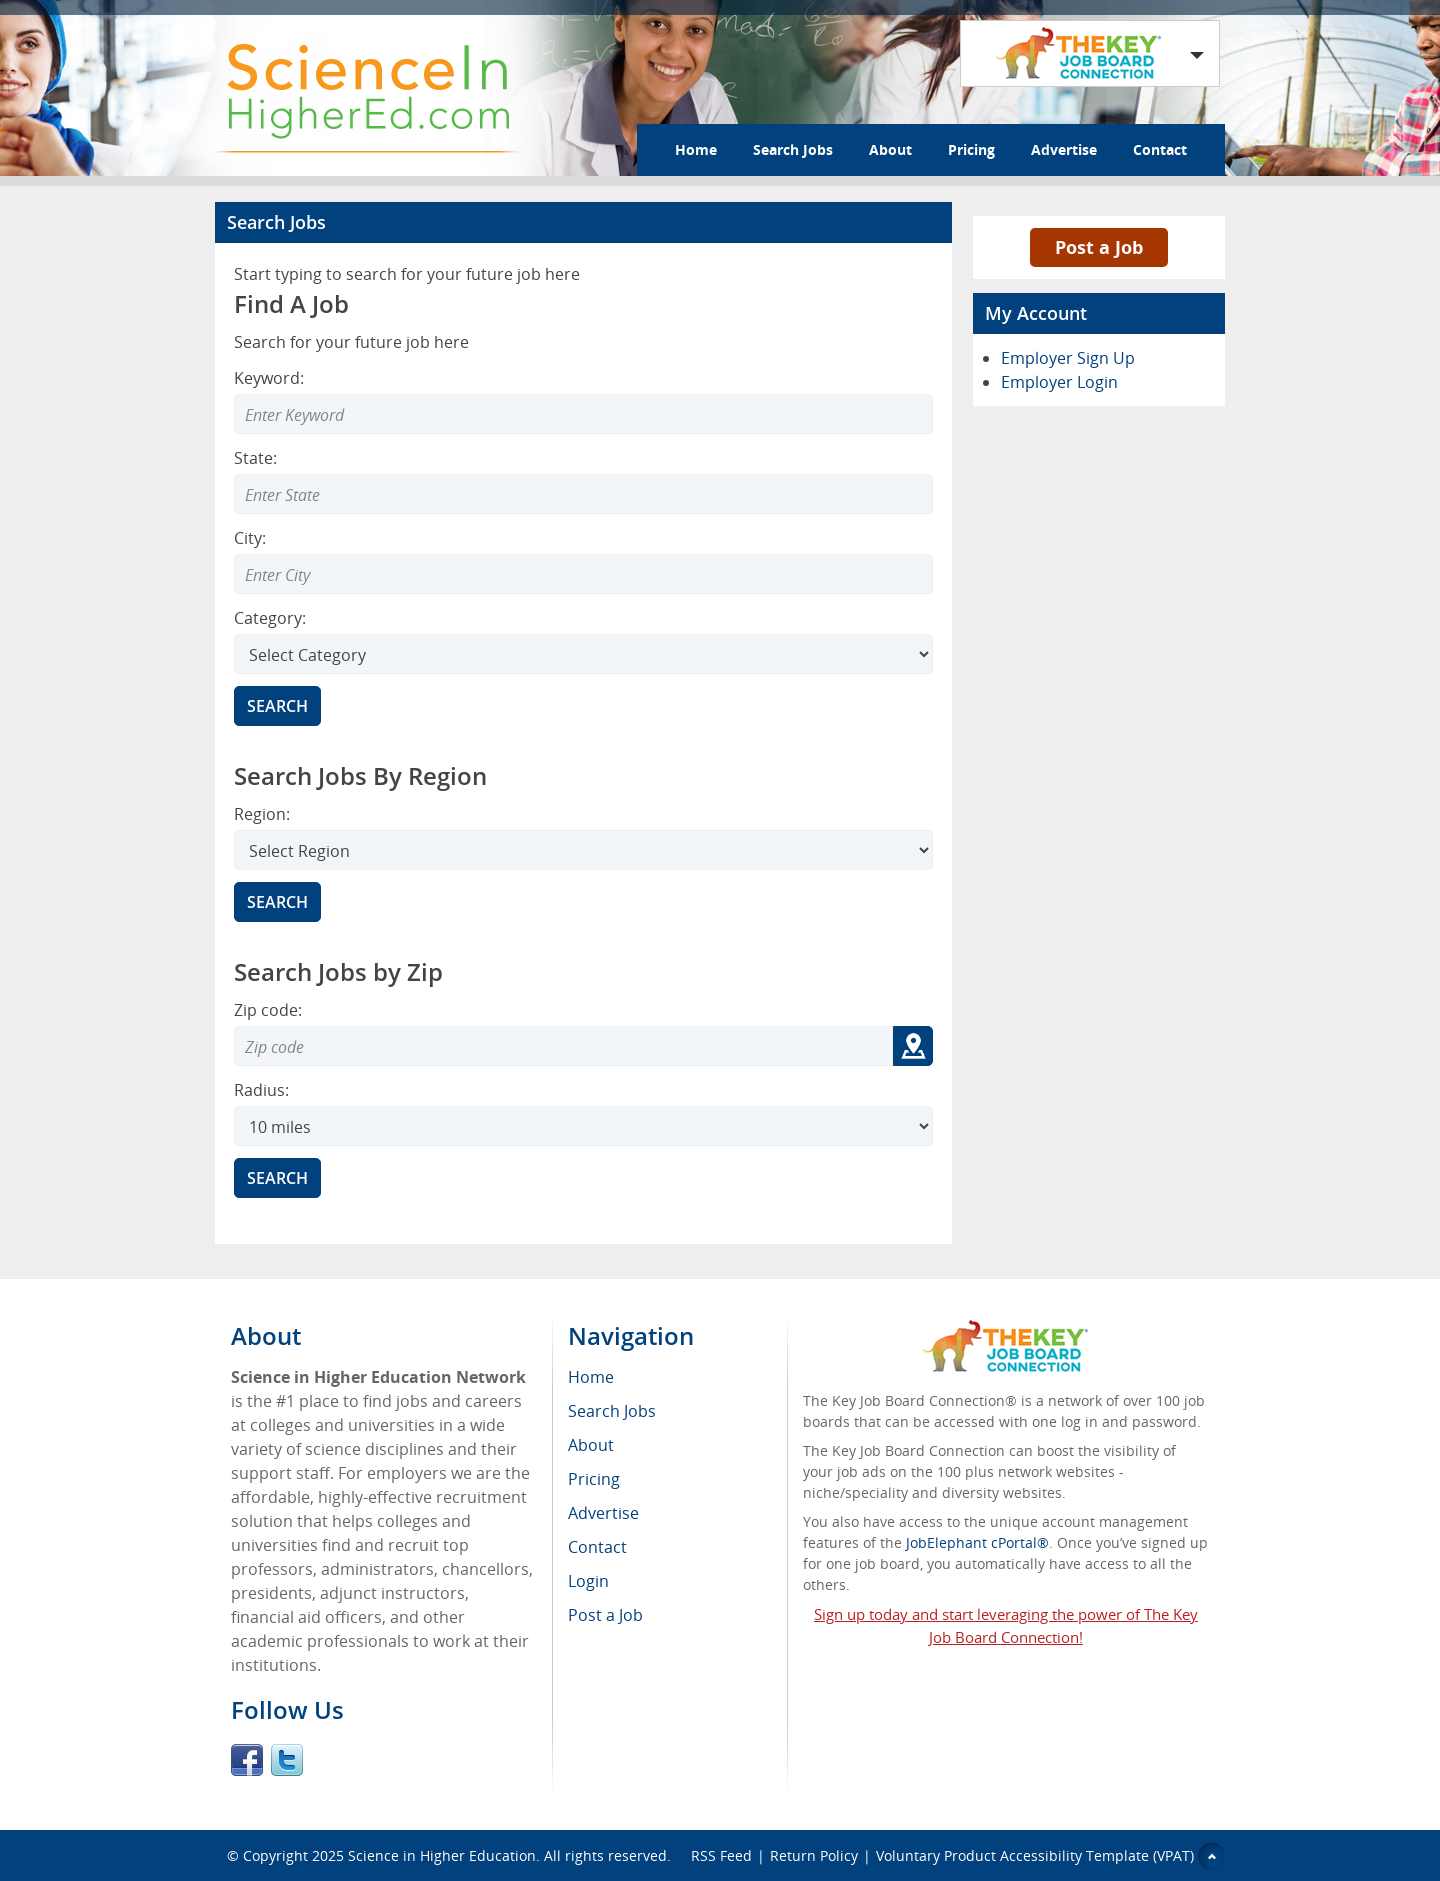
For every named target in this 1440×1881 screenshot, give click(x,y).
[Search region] (583, 850)
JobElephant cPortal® (977, 1542)
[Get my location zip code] (913, 1046)
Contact (1160, 149)
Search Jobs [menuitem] (612, 1411)
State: (255, 458)
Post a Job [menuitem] (605, 1615)
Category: (270, 618)
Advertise (1064, 149)
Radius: (261, 1090)
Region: (262, 814)
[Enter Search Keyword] (583, 414)
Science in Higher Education (442, 1855)
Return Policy (814, 1855)
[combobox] (583, 494)
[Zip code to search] (563, 1046)
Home (696, 149)
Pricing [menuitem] (594, 1479)
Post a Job (1099, 247)
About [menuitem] (591, 1445)
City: (250, 538)
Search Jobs (793, 149)
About (890, 149)
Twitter (287, 1760)
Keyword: (269, 378)
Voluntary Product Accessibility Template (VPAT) (1035, 1855)
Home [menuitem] (591, 1377)
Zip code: (268, 1010)
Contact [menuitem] (597, 1547)
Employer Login (1059, 382)
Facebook (247, 1760)
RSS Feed (721, 1855)
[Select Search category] (583, 654)
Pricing (971, 149)
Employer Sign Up (1068, 358)
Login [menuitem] (588, 1581)
